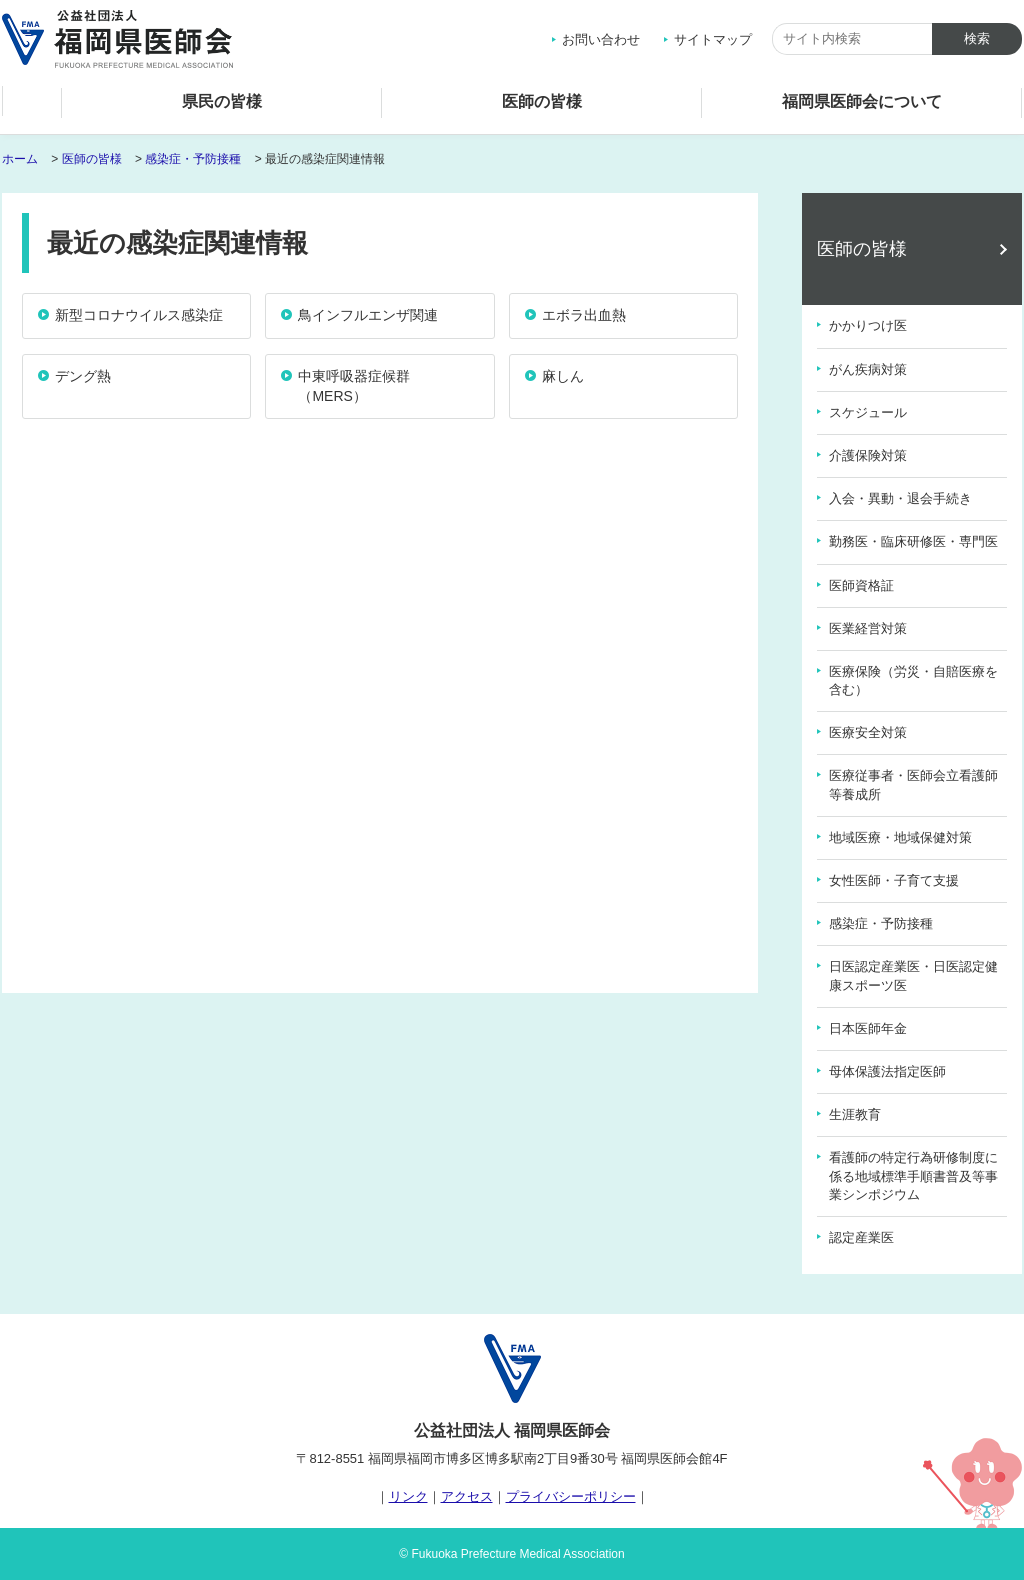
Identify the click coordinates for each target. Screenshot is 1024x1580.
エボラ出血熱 (584, 315)
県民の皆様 (222, 101)
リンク (408, 1496)
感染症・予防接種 (193, 159)
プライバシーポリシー (571, 1496)
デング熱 (83, 376)
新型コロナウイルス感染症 (139, 315)
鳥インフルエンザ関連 (368, 315)
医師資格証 (861, 585)
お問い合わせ (601, 39)
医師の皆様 (542, 101)
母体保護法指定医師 (887, 1071)
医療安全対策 (868, 732)
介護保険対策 (868, 455)
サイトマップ (713, 39)
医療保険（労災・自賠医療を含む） (913, 680)
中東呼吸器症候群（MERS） (354, 386)
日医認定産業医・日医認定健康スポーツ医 (913, 975)
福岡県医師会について (862, 101)
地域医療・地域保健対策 (900, 837)
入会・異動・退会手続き (900, 498)
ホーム (32, 106)
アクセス (467, 1496)
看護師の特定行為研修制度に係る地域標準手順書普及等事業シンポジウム (913, 1175)
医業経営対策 (868, 628)
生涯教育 (855, 1114)
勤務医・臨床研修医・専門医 (913, 541)
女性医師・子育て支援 (894, 880)
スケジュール (868, 412)
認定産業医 (861, 1237)
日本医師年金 (868, 1028)
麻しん (563, 376)
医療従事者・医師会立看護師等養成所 (913, 784)
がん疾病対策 (868, 369)
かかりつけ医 (868, 325)
